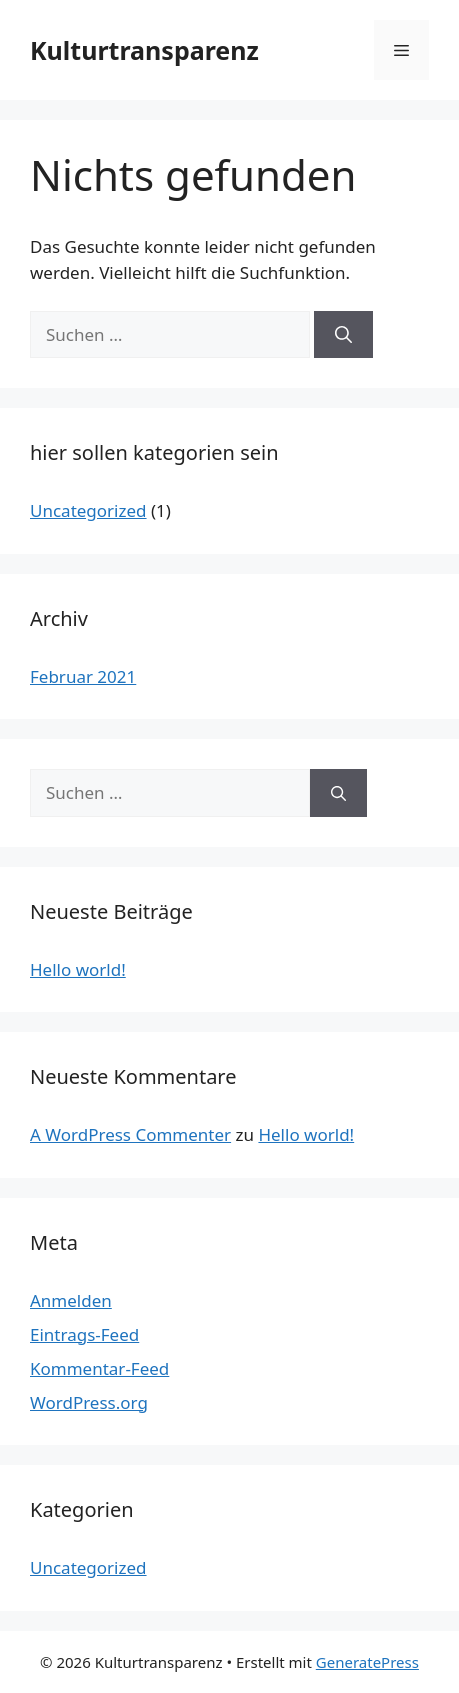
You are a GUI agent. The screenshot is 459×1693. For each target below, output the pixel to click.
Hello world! (78, 969)
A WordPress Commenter (130, 1134)
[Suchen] (343, 335)
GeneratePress (367, 1662)
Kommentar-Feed (99, 1368)
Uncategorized (88, 510)
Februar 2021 (83, 676)
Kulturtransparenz (144, 50)
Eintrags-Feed (84, 1334)
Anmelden (71, 1300)
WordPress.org (89, 1402)
